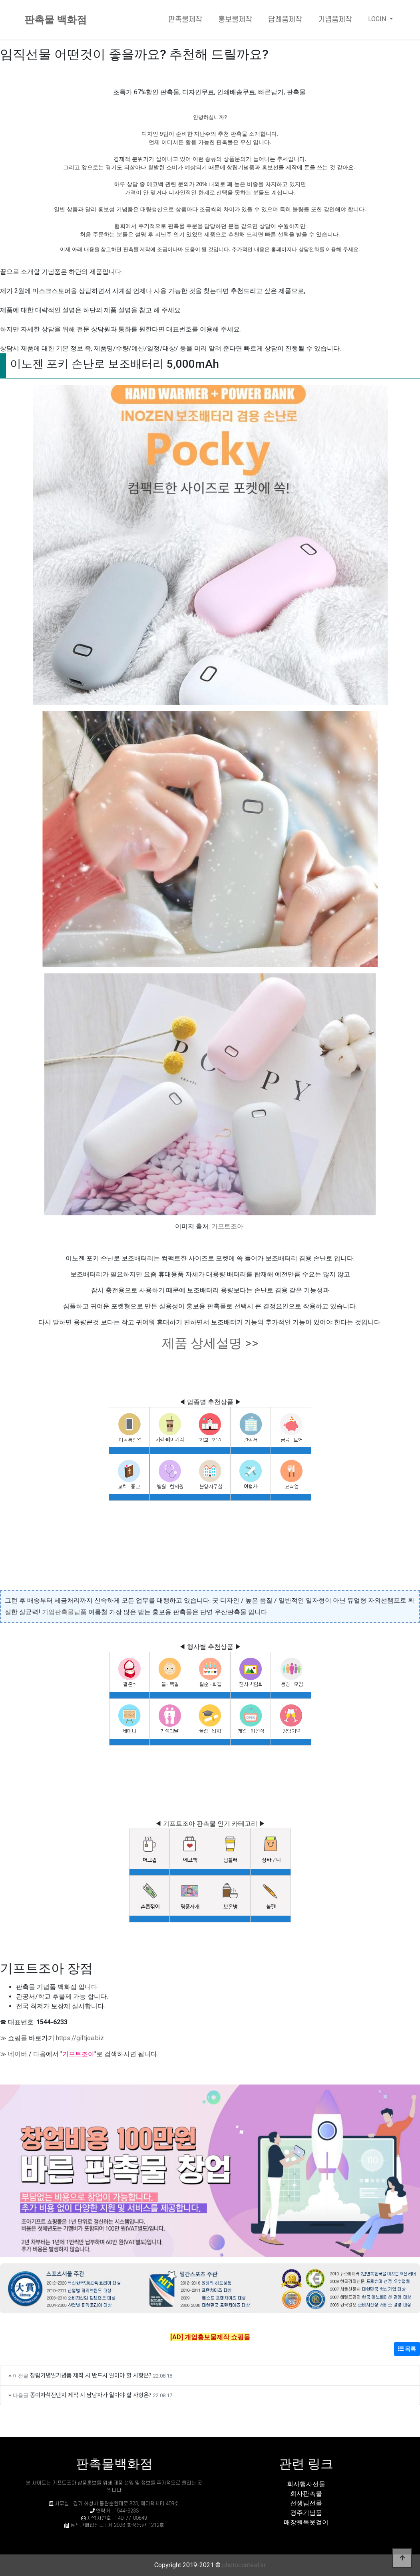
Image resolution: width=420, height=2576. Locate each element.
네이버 (17, 2054)
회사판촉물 (306, 2493)
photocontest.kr (244, 2565)
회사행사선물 (306, 2484)
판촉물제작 (185, 20)
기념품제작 (335, 20)
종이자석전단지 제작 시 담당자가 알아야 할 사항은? (90, 2394)
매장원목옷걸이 (306, 2522)
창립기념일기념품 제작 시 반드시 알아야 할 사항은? (90, 2375)
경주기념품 (306, 2513)
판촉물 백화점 (55, 20)
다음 (39, 2054)
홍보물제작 (235, 20)
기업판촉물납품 (64, 1612)
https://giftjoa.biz (80, 2038)
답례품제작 (285, 20)
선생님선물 (306, 2503)
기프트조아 (227, 1226)
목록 (407, 2349)
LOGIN (378, 19)
